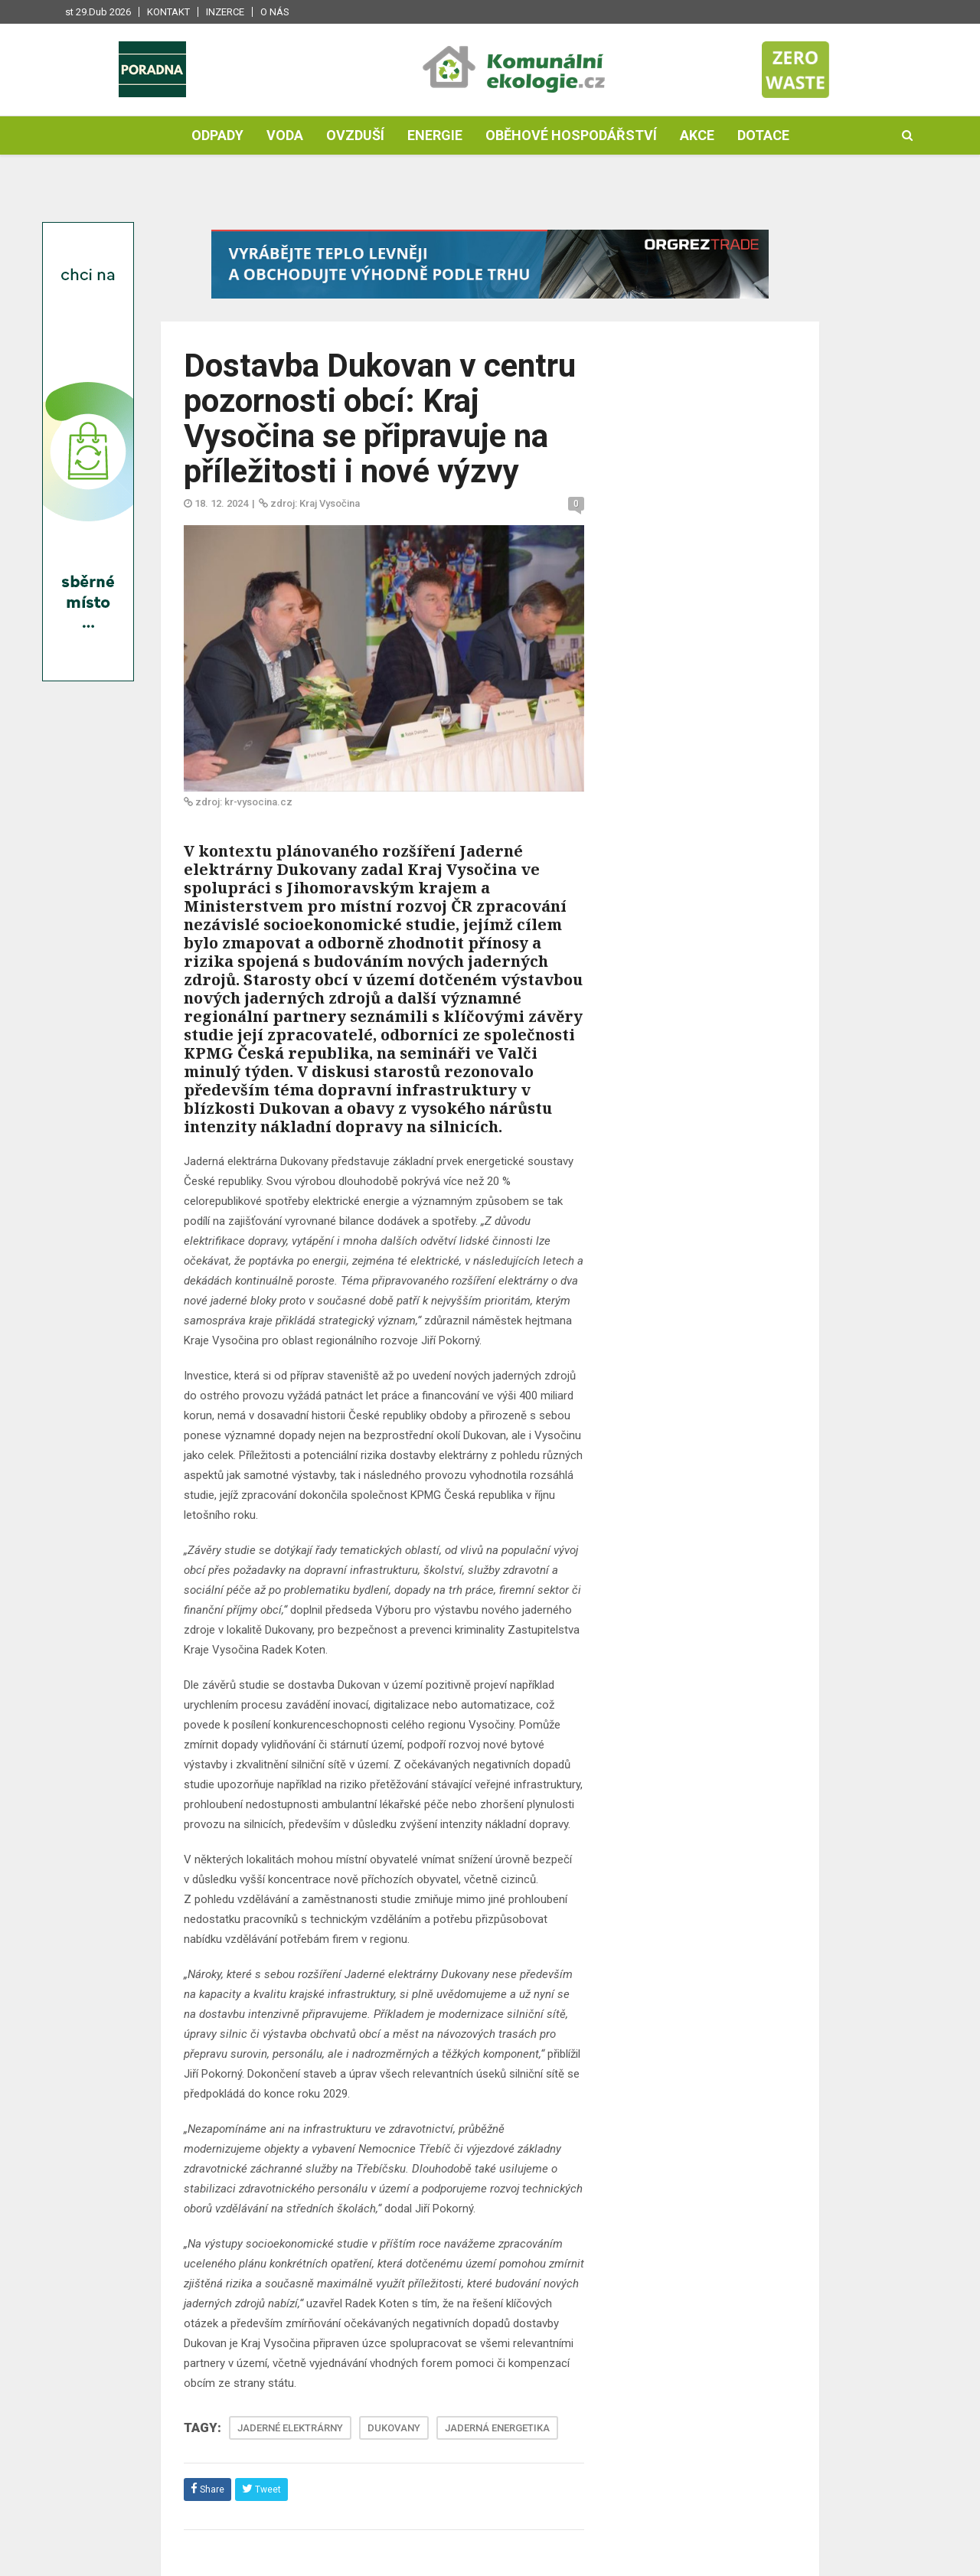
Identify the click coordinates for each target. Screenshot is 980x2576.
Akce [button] (697, 135)
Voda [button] (284, 135)
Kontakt (168, 12)
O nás (274, 12)
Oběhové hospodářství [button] (571, 135)
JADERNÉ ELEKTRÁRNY (290, 2428)
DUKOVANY (394, 2428)
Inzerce (225, 12)
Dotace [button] (763, 135)
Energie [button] (434, 135)
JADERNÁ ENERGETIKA (497, 2428)
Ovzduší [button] (355, 135)
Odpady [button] (217, 135)
